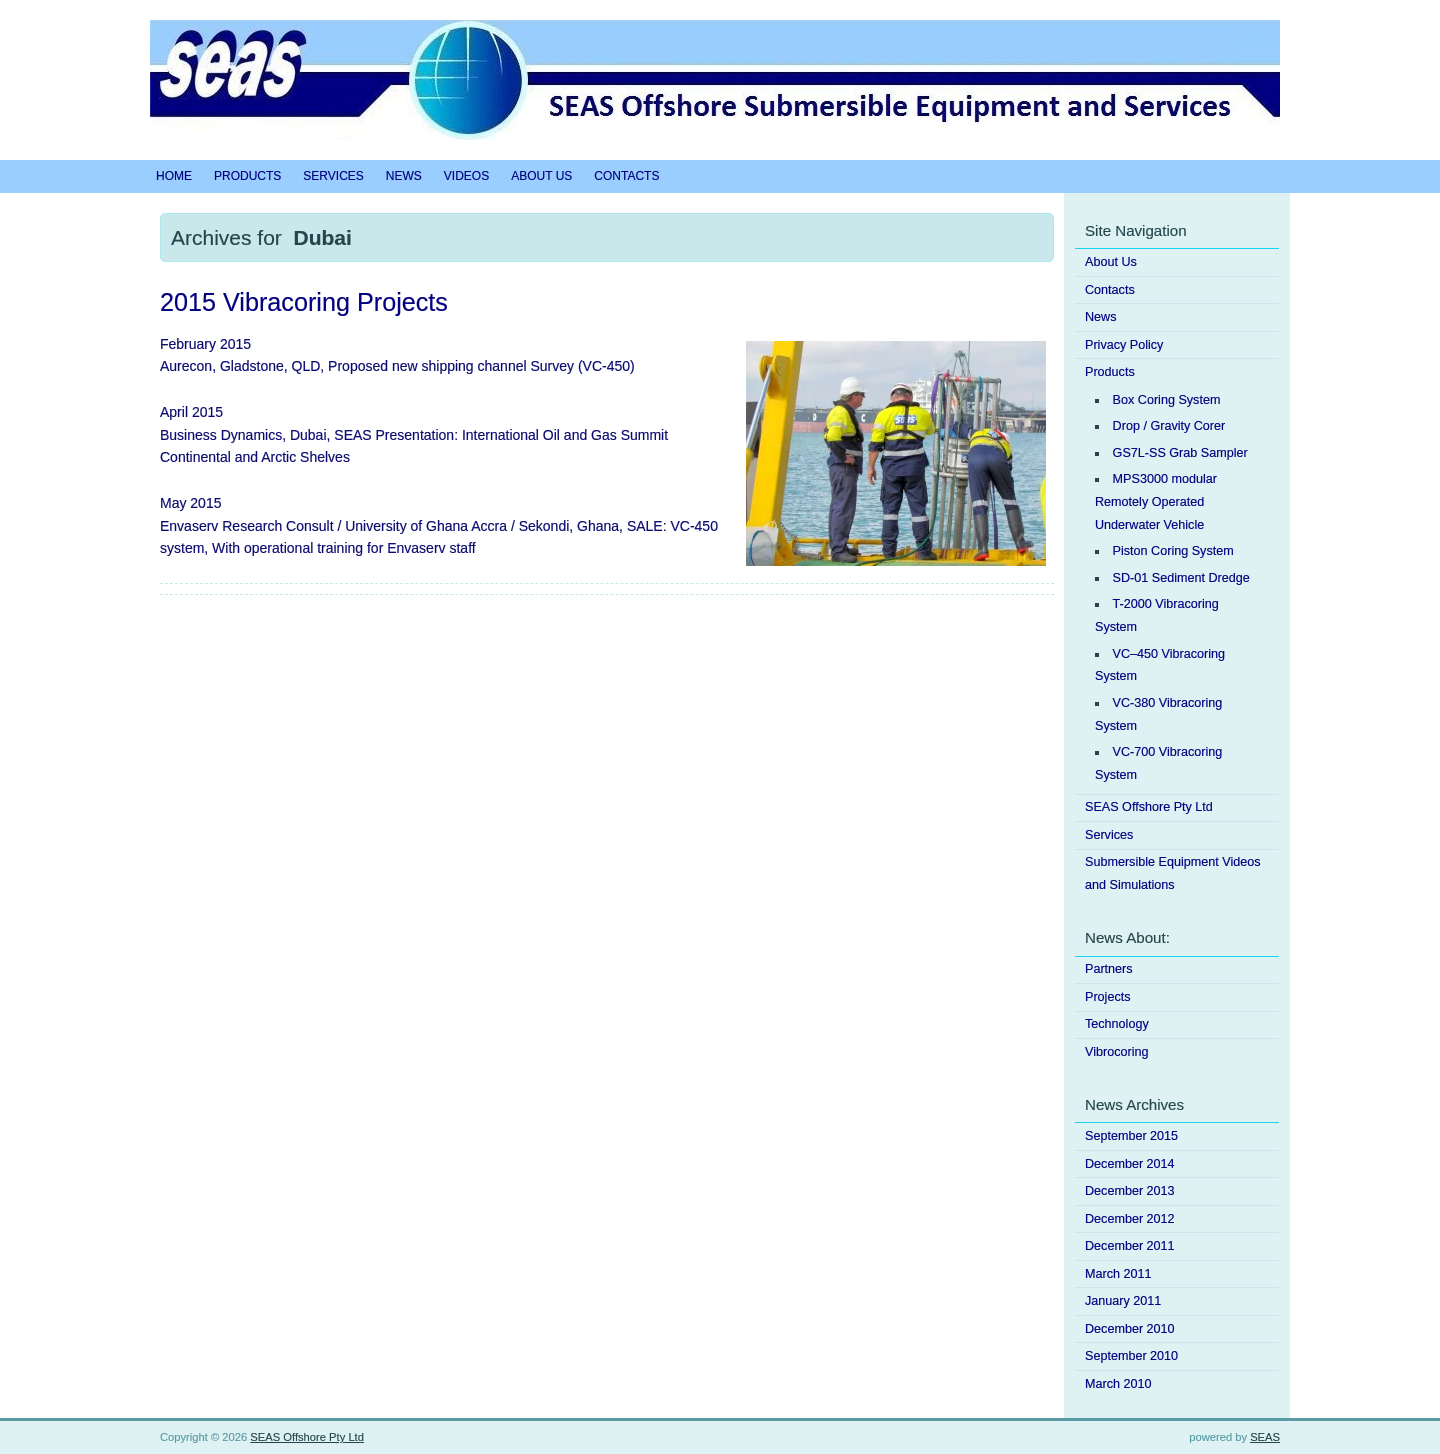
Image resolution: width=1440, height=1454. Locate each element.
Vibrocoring (1116, 1052)
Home (174, 176)
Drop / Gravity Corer (1169, 426)
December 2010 (1130, 1329)
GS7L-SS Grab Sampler (1180, 453)
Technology (1117, 1024)
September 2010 (1131, 1356)
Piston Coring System (1173, 551)
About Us (541, 176)
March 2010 (1118, 1384)
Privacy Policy (1124, 345)
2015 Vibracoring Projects (304, 302)
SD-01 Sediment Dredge (1181, 578)
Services (333, 176)
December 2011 (1130, 1246)
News (404, 176)
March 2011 (1118, 1274)
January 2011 (1123, 1301)
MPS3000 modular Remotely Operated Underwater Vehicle (1156, 502)
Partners (1109, 969)
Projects (1108, 997)
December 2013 (1130, 1191)
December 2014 (1130, 1164)
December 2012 (1130, 1219)
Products (247, 176)
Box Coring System (1167, 400)
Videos (466, 176)
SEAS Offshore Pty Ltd (1149, 807)
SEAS (1265, 1437)
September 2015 (1131, 1136)
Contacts (626, 176)
